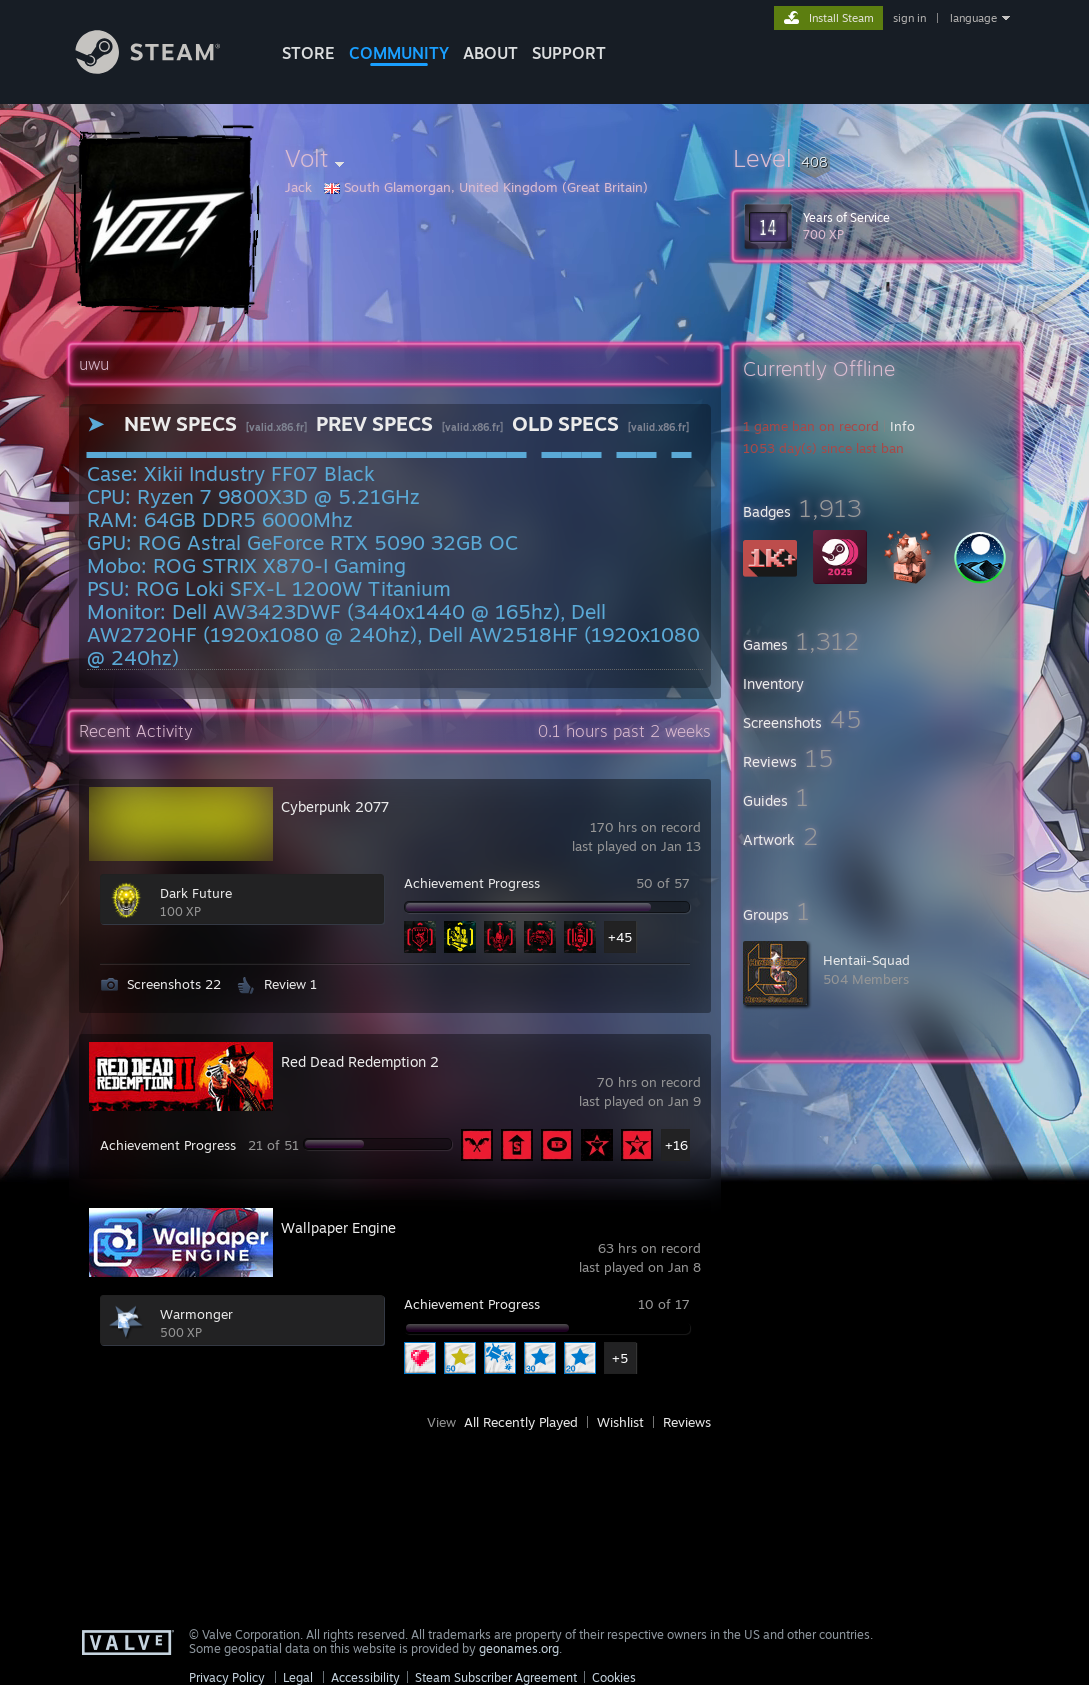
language (973, 18)
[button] (877, 158)
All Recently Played (521, 1422)
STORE (308, 53)
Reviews (687, 1422)
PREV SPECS (374, 423)
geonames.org (519, 1648)
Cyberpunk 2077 (335, 806)
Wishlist (620, 1422)
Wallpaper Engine (338, 1227)
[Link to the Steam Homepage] (163, 68)
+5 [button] (620, 1358)
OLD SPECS (565, 423)
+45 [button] (620, 937)
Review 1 (290, 984)
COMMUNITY (399, 53)
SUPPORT (569, 53)
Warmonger (196, 1314)
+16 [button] (676, 1145)
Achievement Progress (472, 883)
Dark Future (196, 893)
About (490, 53)
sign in (909, 18)
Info (902, 426)
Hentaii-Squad (866, 960)
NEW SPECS (180, 423)
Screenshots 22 (174, 984)
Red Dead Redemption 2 (360, 1061)
